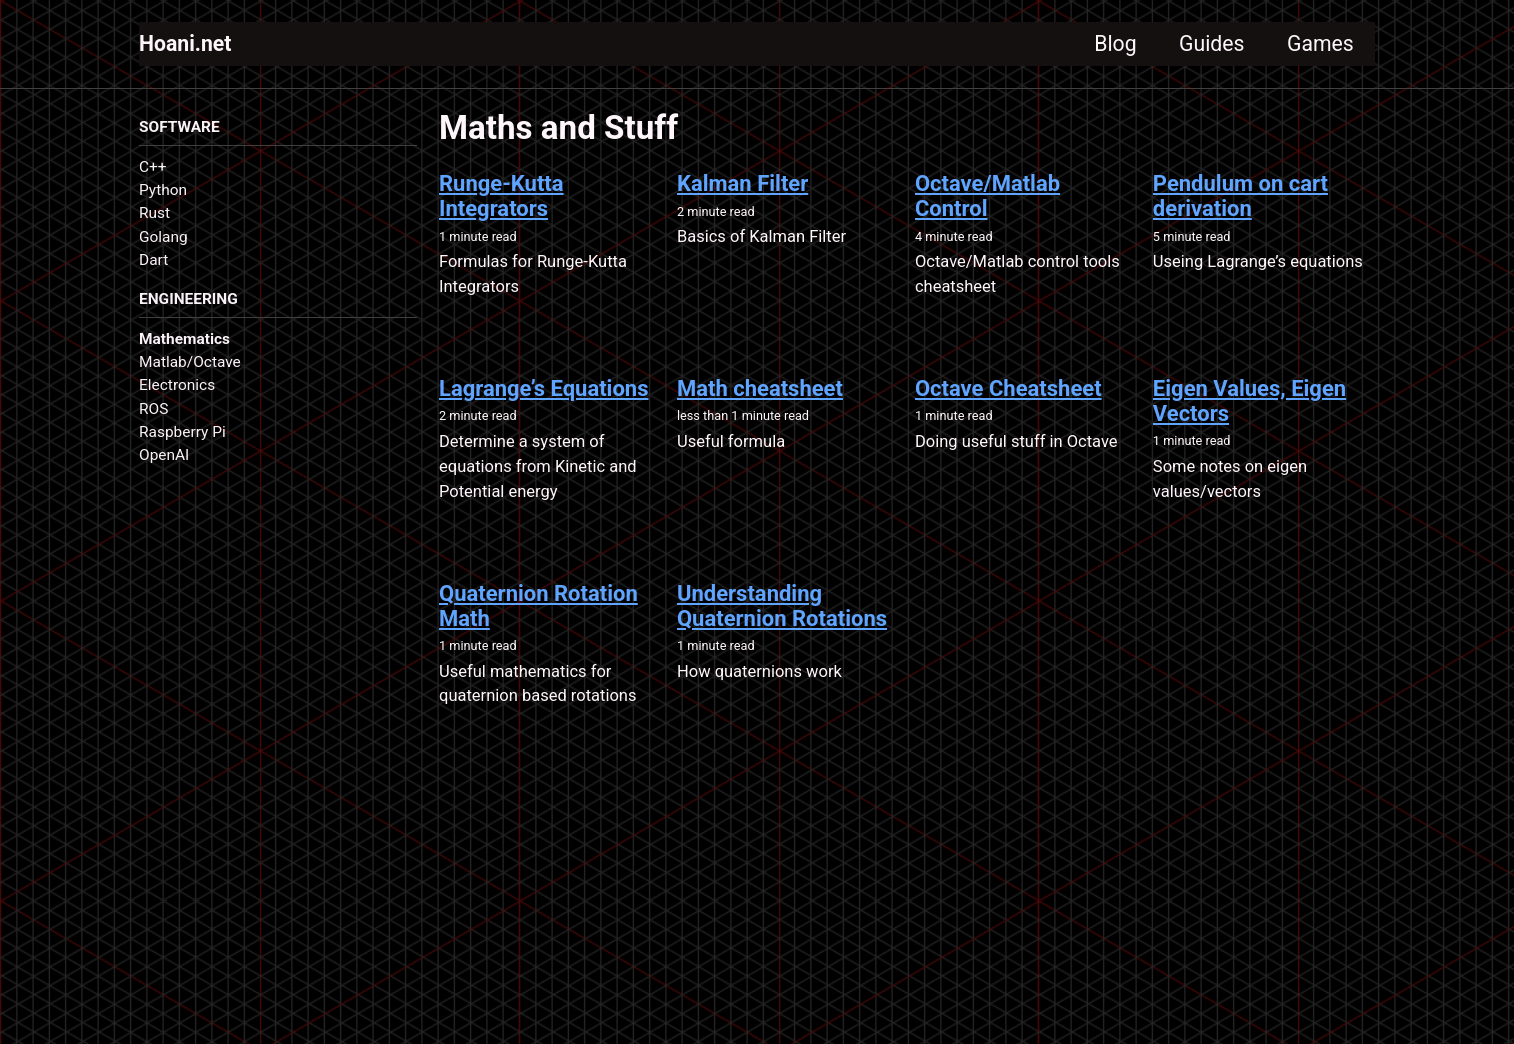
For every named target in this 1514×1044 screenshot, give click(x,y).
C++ (153, 168)
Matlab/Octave (190, 365)
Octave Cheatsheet (1008, 391)
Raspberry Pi (182, 434)
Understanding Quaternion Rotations (782, 609)
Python (163, 191)
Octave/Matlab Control (987, 199)
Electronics (177, 388)
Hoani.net (187, 44)
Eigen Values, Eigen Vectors (1249, 404)
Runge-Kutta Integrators (501, 199)
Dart (153, 261)
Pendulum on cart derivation (1240, 199)
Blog (1106, 44)
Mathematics (184, 341)
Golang (163, 238)
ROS (153, 411)
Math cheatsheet (760, 391)
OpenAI (164, 457)
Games (1318, 44)
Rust (154, 215)
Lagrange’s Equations (544, 391)
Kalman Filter (742, 186)
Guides (1206, 44)
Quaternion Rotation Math (538, 609)
